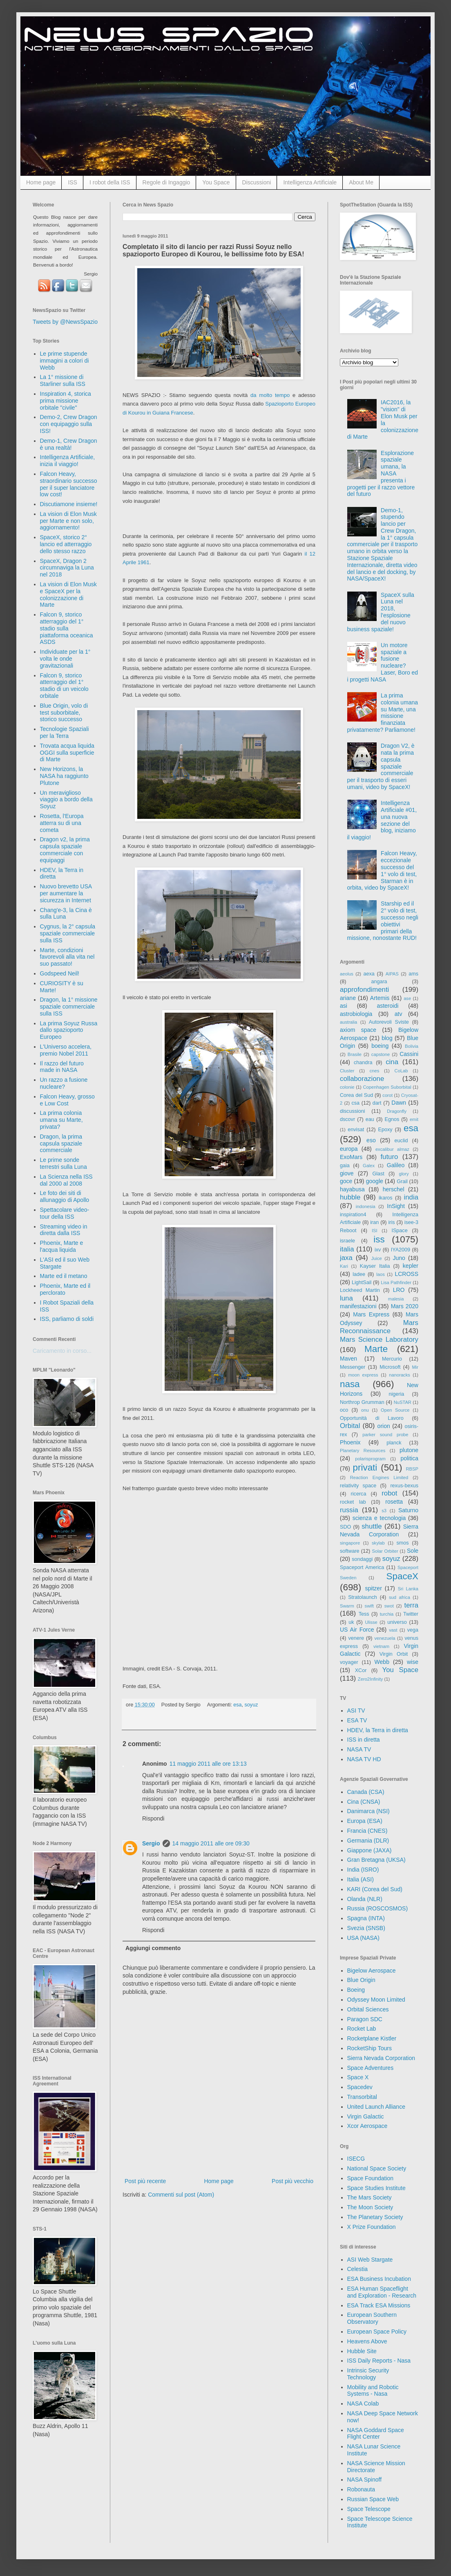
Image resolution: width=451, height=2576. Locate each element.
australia (348, 1022)
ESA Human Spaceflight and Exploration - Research (382, 2292)
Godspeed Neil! (60, 973)
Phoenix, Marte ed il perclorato (65, 1289)
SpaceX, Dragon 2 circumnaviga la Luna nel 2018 (67, 568)
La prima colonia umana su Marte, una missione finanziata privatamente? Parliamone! (382, 712)
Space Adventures (370, 2068)
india (411, 1197)
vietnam (381, 1646)
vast (393, 1630)
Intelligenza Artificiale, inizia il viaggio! (67, 460)
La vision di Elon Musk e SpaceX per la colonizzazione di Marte (68, 594)
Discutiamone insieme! (69, 504)
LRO (399, 1290)
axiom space (358, 1030)
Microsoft (390, 1367)
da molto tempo (270, 395)
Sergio (151, 1843)
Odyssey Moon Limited (376, 1999)
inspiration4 (353, 1214)
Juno (399, 1258)
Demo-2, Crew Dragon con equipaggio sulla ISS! (68, 424)
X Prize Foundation (371, 2227)
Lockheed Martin (360, 1290)
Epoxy (385, 1129)
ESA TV (357, 1720)
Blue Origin (361, 1980)
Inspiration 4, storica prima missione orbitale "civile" (65, 400)
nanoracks (399, 1374)
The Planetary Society (375, 2217)
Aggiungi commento (153, 1948)
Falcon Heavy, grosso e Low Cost (67, 1100)
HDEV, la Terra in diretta (377, 1730)
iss (378, 1239)
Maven (348, 1358)
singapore (350, 1542)
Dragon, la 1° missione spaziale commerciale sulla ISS (69, 1006)
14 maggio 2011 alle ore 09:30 (211, 1843)
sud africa (399, 1597)
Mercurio (392, 1359)
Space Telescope (369, 2509)
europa (349, 1149)
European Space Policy (377, 2331)
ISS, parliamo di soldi (67, 1319)
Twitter (410, 1614)
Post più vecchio (292, 2181)
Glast (378, 1174)
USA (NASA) (363, 1938)
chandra (363, 1062)
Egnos (391, 1119)
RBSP (412, 1468)
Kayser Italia (375, 1266)
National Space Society (376, 2168)
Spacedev (360, 2087)
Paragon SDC (364, 2019)
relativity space (358, 1486)
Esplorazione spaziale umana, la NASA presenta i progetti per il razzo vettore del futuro (381, 474)
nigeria (396, 1394)
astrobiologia (356, 1014)
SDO (345, 1527)
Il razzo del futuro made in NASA (62, 1067)
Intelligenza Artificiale (310, 182)
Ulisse (371, 1622)
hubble (350, 1197)
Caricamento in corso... (62, 1350)
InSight (396, 1206)
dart (377, 1103)
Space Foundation (370, 2178)
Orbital (350, 1426)
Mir (415, 1367)
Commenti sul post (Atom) (181, 2194)
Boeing (356, 1989)
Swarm (347, 1605)
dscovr (347, 1119)
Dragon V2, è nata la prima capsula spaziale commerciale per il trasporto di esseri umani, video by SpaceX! (381, 766)
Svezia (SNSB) (366, 1928)
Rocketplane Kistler (372, 2038)
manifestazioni (358, 1306)
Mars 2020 (404, 1306)
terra (411, 1605)
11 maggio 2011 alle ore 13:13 (208, 1763)
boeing (379, 1046)
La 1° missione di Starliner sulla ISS (62, 380)
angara (379, 981)
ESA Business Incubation (379, 2279)
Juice (376, 1258)
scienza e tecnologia (379, 1518)
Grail (402, 1181)
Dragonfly (396, 1111)
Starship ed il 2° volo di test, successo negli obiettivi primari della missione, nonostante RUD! (382, 920)
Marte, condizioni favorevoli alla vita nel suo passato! (67, 957)
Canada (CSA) (365, 1792)
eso (371, 1140)
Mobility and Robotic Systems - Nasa (373, 2390)
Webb (382, 1662)
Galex (369, 1165)
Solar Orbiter (385, 1551)
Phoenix (350, 1442)
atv (398, 1014)
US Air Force (357, 1629)
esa (237, 1705)
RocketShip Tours (369, 2048)
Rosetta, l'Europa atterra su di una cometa (62, 823)
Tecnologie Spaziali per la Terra (64, 732)
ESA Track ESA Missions (379, 2305)
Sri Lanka (408, 1588)
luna (346, 1298)
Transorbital (362, 2097)
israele (347, 1241)
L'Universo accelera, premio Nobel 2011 (66, 1050)
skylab (378, 1542)
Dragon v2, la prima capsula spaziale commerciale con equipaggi (65, 849)
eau (370, 1119)
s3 (384, 1510)
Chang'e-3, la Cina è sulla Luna (66, 913)
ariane (348, 998)
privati (365, 1467)
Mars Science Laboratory (379, 1339)
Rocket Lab (361, 2028)
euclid (401, 1140)
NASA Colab (363, 2403)
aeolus (346, 973)
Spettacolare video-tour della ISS (64, 1213)
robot (389, 1493)
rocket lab (353, 1502)
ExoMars (351, 1157)
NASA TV (359, 1749)
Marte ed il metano (63, 1276)
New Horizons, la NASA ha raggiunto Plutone (64, 776)
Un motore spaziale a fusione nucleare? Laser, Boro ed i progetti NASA (382, 662)
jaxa (346, 1258)
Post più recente (145, 2181)
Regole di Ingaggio (166, 182)
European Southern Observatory (372, 2318)
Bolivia (411, 1046)
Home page (41, 182)
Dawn (398, 1102)
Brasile (355, 1054)
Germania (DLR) (368, 1840)
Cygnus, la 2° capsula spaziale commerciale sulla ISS (68, 933)
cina (392, 1062)
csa (355, 1103)
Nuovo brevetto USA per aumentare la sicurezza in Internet (66, 893)
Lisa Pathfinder (396, 1282)
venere (356, 1638)
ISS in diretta (363, 1739)
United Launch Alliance (376, 2106)
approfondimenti (364, 989)
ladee (359, 1274)
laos (380, 1274)
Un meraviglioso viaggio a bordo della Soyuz (66, 799)
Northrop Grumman (362, 1402)
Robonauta (361, 2489)
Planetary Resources (362, 1450)
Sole (412, 1550)
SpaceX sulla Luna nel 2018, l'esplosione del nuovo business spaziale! (380, 612)
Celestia (357, 2269)
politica (409, 1458)
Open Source (395, 1410)
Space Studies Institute (376, 2188)
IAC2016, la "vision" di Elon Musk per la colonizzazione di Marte (382, 419)
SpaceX (402, 1576)
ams (413, 974)
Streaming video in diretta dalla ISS (63, 1230)
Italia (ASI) (360, 1879)
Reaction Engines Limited (379, 1477)
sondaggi (362, 1559)
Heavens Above (367, 2341)
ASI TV (356, 1710)
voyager (349, 1662)
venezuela (384, 1638)
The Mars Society (369, 2197)
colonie (347, 1087)
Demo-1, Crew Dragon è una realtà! (68, 444)
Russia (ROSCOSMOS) (377, 1908)
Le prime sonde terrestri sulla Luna (63, 1163)
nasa (350, 1384)
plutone (409, 1450)
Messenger (352, 1367)
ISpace (399, 1230)
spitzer (373, 1588)
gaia (345, 1165)
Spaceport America (362, 1567)
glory (404, 1173)
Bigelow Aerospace (371, 1970)
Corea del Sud (356, 1095)
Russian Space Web (373, 2499)
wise (412, 1662)
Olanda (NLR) (364, 1899)
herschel (393, 1189)
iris (391, 1222)
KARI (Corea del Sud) (374, 1889)
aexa (368, 974)
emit (414, 1119)
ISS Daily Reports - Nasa (379, 2360)
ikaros (386, 1198)
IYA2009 (400, 1250)
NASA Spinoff (364, 2479)
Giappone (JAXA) (369, 1850)
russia (349, 1510)
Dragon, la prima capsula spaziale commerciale (61, 1143)
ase (407, 998)
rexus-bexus (404, 1486)
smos (403, 1543)
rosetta (394, 1501)
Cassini (409, 1054)
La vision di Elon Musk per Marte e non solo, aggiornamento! (68, 521)
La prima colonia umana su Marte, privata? (61, 1120)
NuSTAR (402, 1402)
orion (383, 1426)
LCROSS (406, 1274)
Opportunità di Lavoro (372, 1418)
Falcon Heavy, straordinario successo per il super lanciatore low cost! (68, 484)
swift (369, 1605)
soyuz (251, 1705)
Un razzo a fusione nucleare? (64, 1083)
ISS (72, 182)
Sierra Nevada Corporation (381, 2058)
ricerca (358, 1494)
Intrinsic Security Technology (368, 2374)
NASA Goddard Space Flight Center (375, 2433)
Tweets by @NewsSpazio (65, 321)
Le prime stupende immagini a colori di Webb (64, 360)
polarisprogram (370, 1458)
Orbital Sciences (368, 2009)
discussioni (352, 1111)
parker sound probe (385, 1434)
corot (387, 1095)
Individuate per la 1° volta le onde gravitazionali (65, 658)
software (349, 1551)
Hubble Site (362, 2351)
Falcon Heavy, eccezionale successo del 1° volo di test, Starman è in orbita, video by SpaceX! (382, 870)
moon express (363, 1374)
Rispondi (153, 1818)
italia (347, 1249)
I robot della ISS (109, 182)
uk (351, 1622)
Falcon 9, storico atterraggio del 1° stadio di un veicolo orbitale (64, 685)
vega (412, 1630)
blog (387, 1038)
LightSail (361, 1282)
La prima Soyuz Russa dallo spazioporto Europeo (69, 1030)
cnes (375, 1070)
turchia (387, 1614)
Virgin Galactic (365, 2116)
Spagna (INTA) (366, 1918)
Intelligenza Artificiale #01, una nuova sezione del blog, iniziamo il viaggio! (382, 820)
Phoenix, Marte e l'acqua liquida (61, 1246)
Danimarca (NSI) (368, 1811)
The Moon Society (370, 2207)
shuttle (372, 1526)
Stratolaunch (362, 1597)
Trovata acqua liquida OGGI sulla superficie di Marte (67, 752)
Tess (364, 1614)
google (374, 1181)
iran (374, 1222)
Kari (344, 1266)
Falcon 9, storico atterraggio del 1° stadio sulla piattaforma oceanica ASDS (66, 628)
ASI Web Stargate (370, 2259)
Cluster (347, 1070)
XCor (361, 1670)
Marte (376, 1349)
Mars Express (371, 1314)
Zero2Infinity (370, 1679)
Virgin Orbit (394, 1654)
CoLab (401, 1070)
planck (393, 1443)
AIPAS (392, 973)
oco (344, 1410)
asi (343, 1005)
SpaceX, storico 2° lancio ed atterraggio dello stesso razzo (66, 544)
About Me (361, 182)
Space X (358, 2077)
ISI (374, 1230)
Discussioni (256, 182)
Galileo (396, 1165)
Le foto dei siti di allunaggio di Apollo (64, 1196)
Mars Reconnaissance (379, 1327)
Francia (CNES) (367, 1830)
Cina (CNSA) (363, 1801)
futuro (389, 1157)
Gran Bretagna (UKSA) (376, 1859)
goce (346, 1181)
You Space (216, 182)
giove (346, 1173)
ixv (378, 1250)
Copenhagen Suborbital (387, 1087)
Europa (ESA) (364, 1821)
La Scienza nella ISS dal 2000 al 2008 (66, 1180)
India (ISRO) (363, 1869)
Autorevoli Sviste (389, 1022)
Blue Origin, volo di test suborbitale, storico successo (64, 712)
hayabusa (352, 1189)
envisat (356, 1129)
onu (365, 1410)
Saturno (408, 1510)
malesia (396, 1298)
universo (397, 1622)
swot (389, 1605)
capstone (380, 1054)
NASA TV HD (364, 1759)
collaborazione (362, 1079)
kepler (410, 1265)
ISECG (356, 2158)
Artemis (379, 998)
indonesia (365, 1206)
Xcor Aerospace (367, 2126)
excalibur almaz (392, 1149)
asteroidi (387, 1005)
